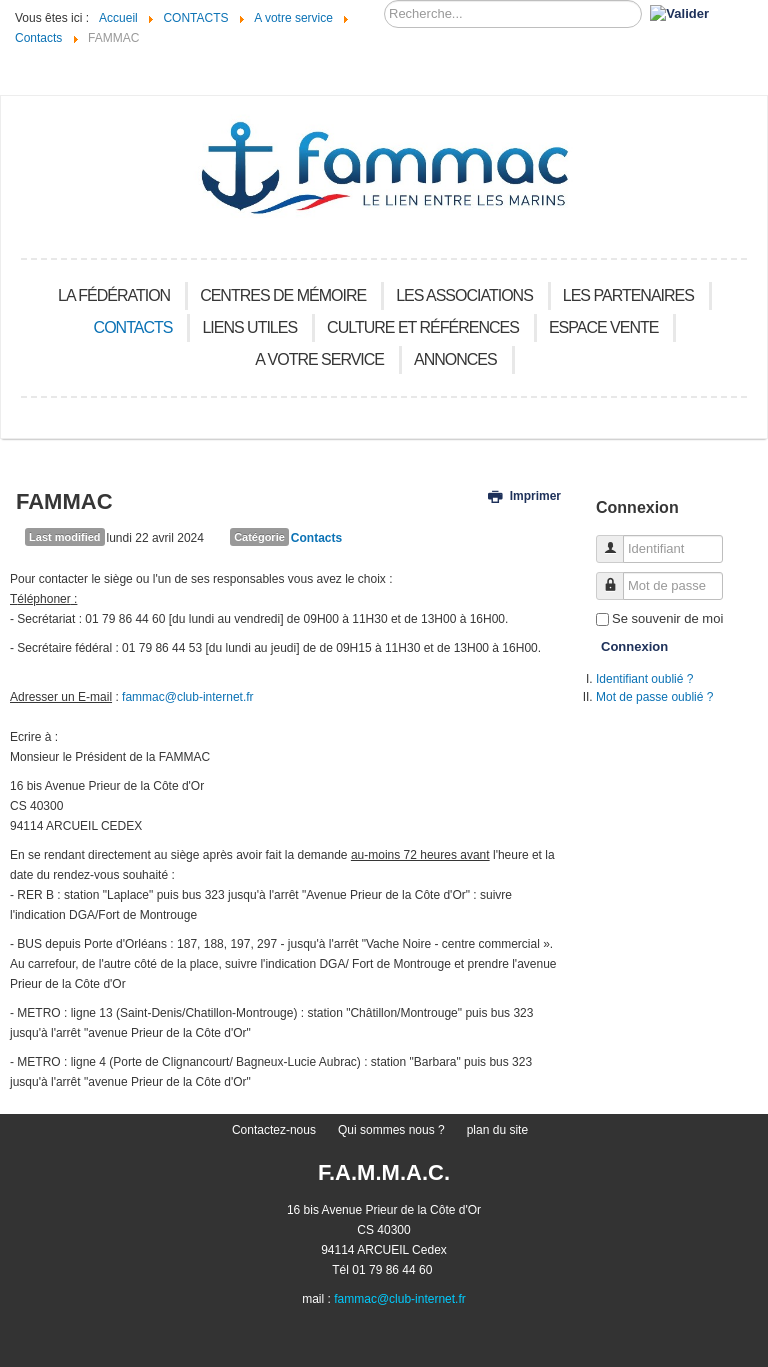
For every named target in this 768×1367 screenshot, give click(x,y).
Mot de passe (617, 577)
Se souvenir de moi (667, 618)
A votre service (319, 359)
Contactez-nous (274, 1130)
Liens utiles (249, 327)
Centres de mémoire (283, 295)
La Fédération (114, 295)
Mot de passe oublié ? (654, 697)
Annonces (455, 359)
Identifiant (617, 540)
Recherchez (384, 0)
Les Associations (464, 295)
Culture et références (423, 327)
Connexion (634, 646)
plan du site (497, 1130)
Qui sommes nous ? (391, 1130)
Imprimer (524, 496)
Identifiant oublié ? (644, 679)
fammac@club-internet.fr (188, 697)
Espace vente (604, 327)
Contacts (316, 538)
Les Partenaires (628, 295)
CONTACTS (133, 327)
